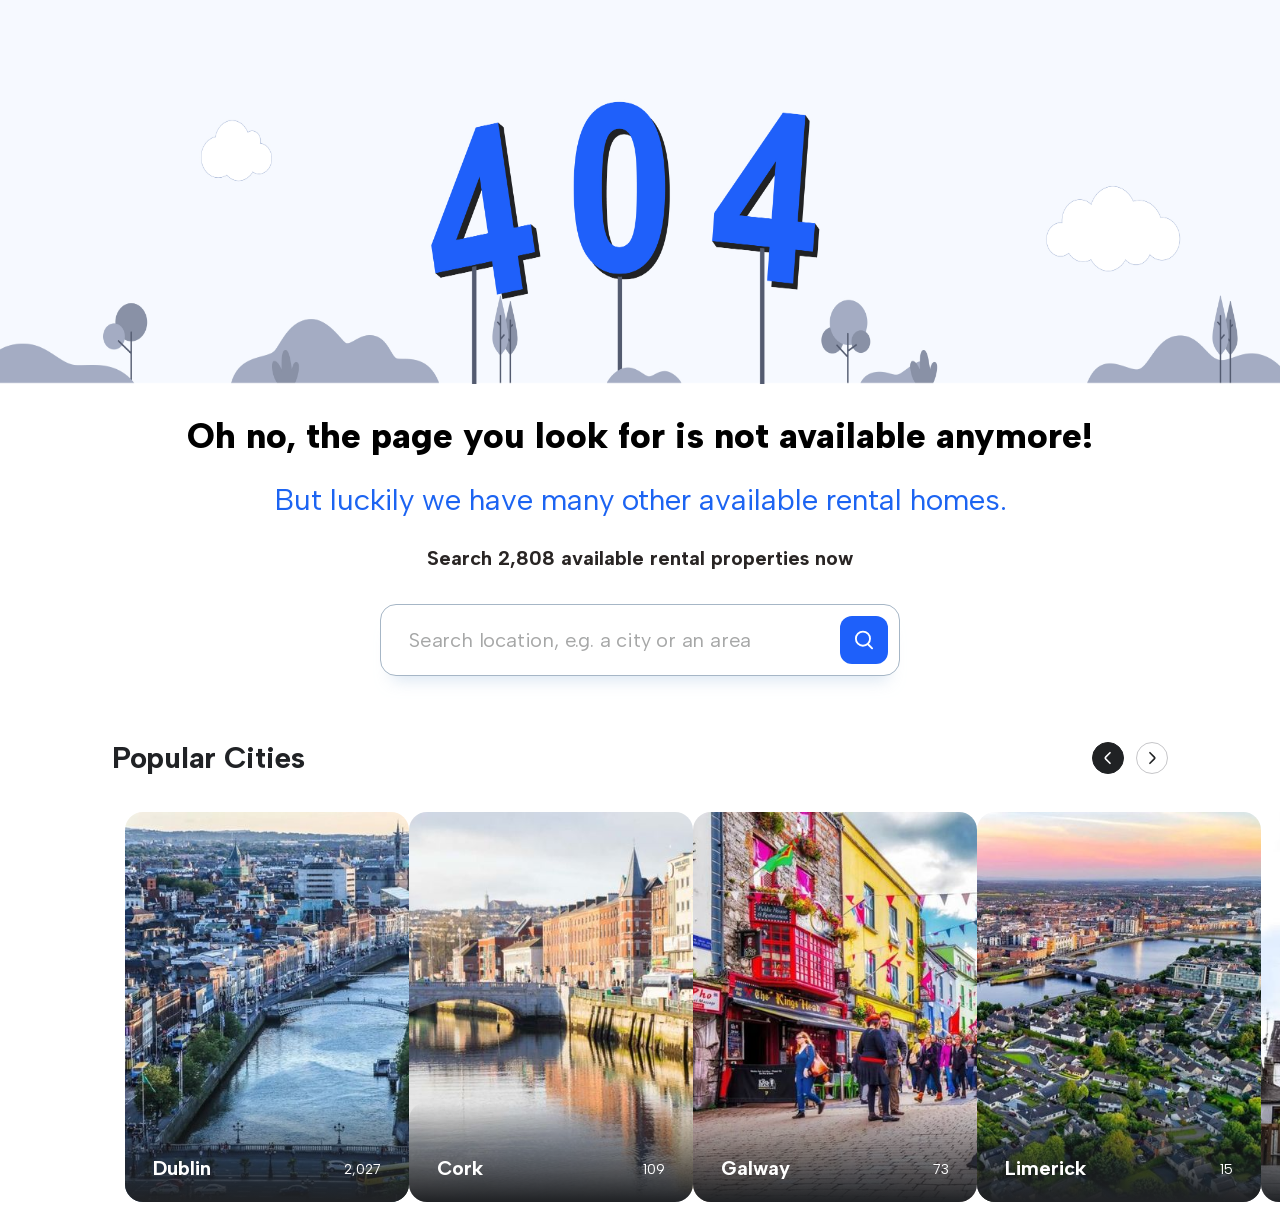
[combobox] (615, 640)
